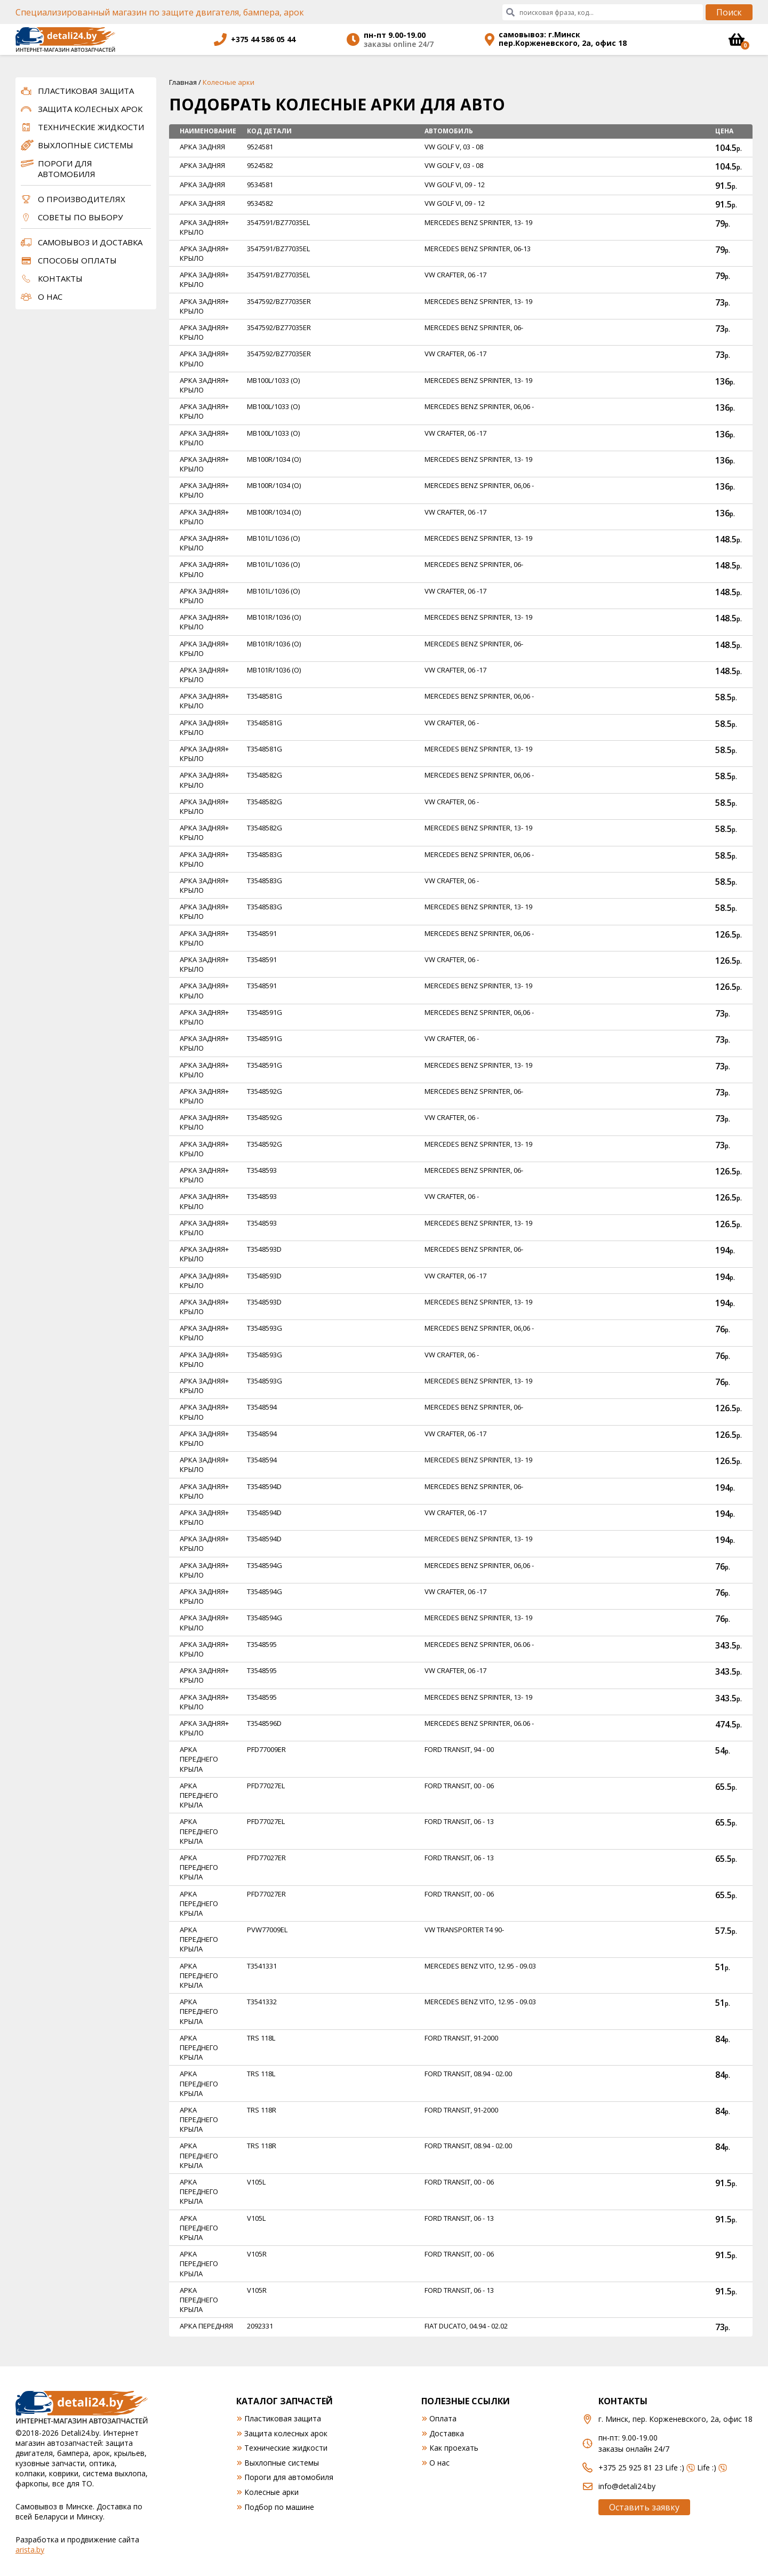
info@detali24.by (626, 2486)
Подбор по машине (279, 2507)
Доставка (446, 2433)
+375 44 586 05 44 (263, 39)
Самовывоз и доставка (90, 242)
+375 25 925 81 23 (630, 2467)
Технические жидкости (91, 127)
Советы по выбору (80, 217)
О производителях (81, 199)
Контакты (60, 278)
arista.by (29, 2550)
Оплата (443, 2418)
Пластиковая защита (86, 90)
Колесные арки (271, 2492)
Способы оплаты (77, 260)
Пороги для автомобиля (66, 168)
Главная (183, 82)
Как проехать (453, 2448)
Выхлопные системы (85, 145)
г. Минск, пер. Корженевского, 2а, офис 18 (675, 2419)
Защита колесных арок (90, 108)
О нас (50, 296)
